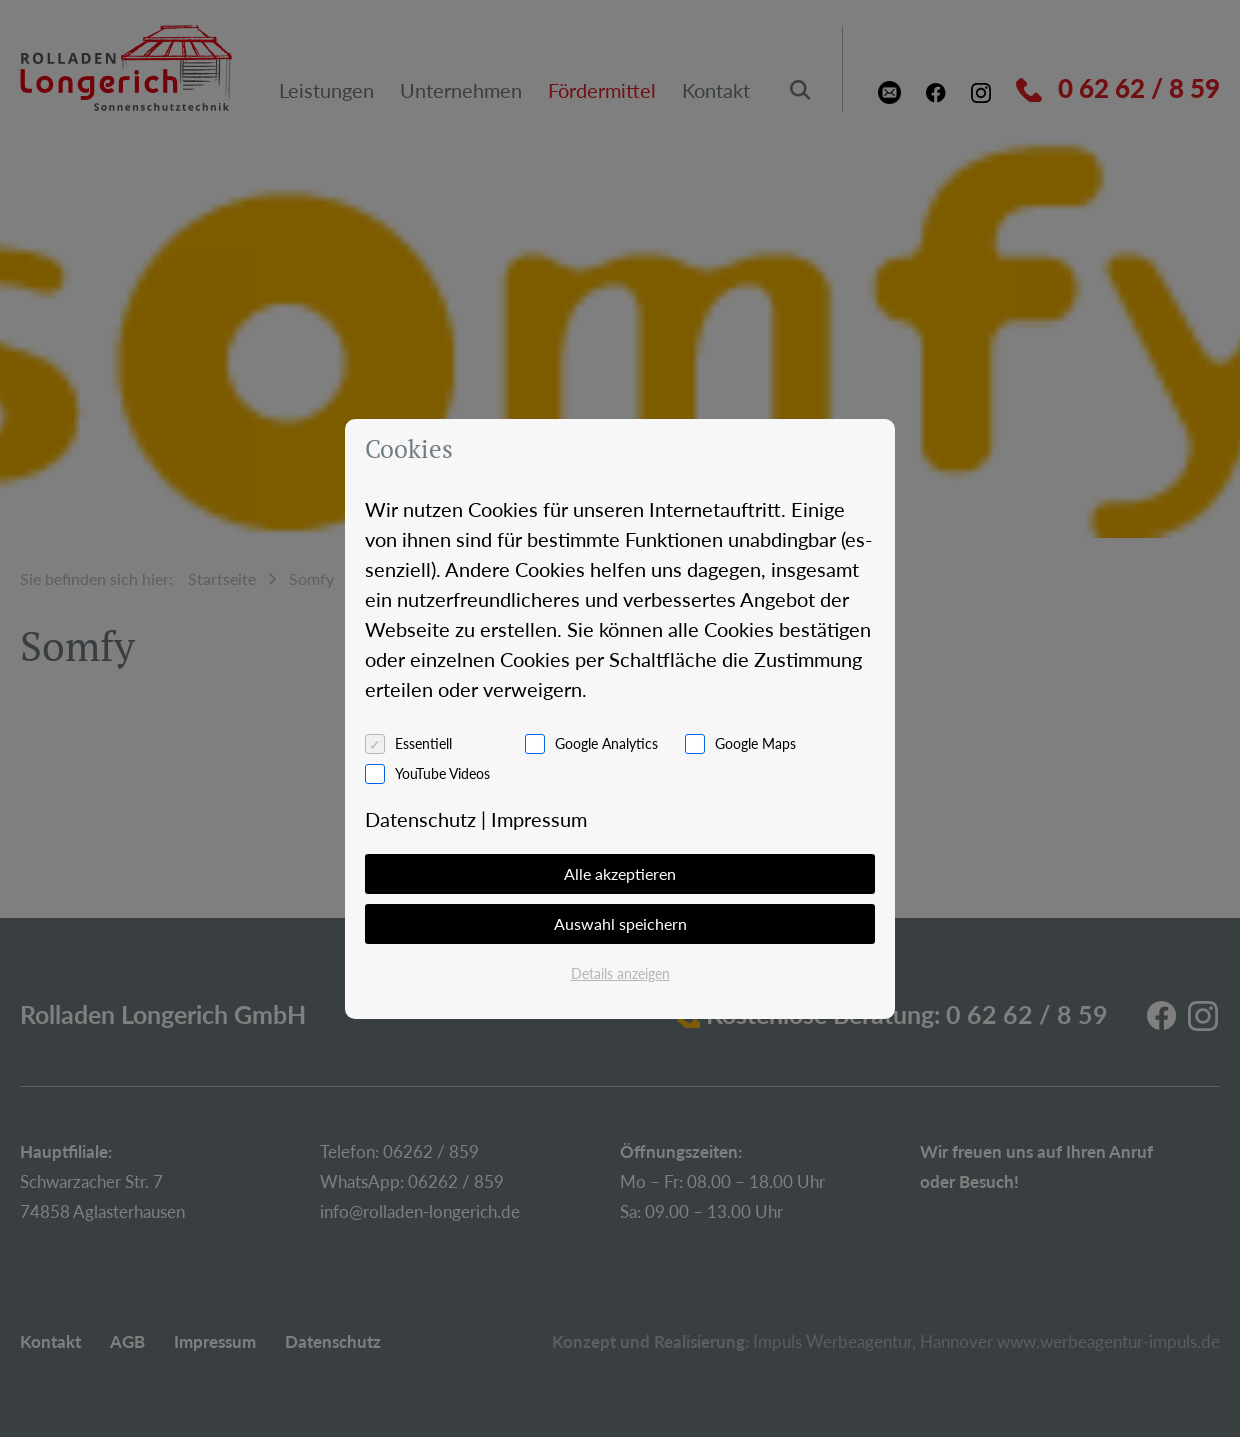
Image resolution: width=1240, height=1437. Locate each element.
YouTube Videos (442, 773)
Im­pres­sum (539, 819)
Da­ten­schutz (420, 819)
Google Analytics (606, 743)
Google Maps (755, 743)
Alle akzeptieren (620, 873)
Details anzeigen (620, 973)
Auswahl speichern (620, 923)
